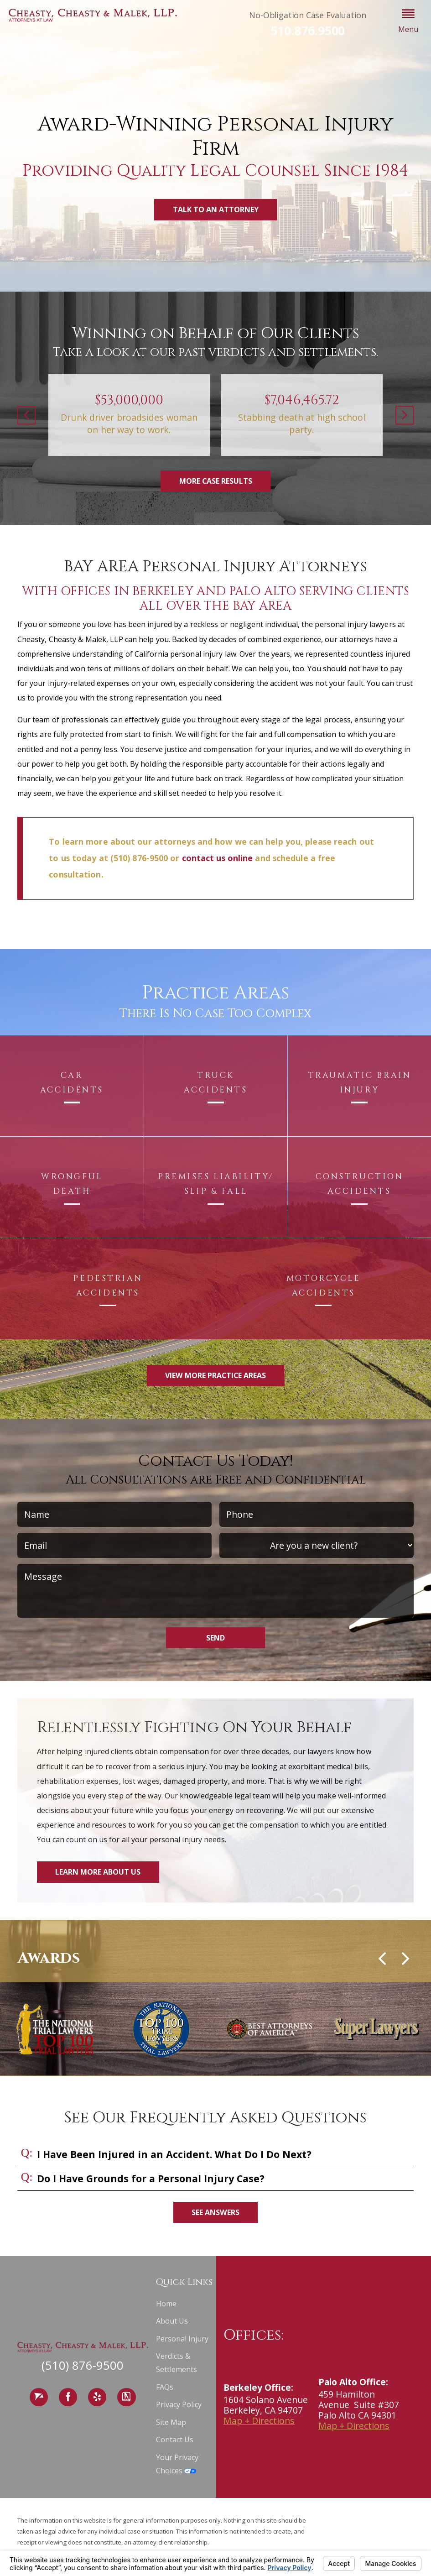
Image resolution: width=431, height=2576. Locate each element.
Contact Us (174, 2440)
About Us (172, 2321)
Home (166, 2304)
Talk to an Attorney (216, 209)
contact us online (217, 857)
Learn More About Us (97, 1872)
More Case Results (215, 481)
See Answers (215, 2212)
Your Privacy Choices (177, 2464)
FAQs (164, 2387)
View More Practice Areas (215, 1375)
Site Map (171, 2422)
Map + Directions (259, 2420)
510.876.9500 (307, 31)
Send (215, 1638)
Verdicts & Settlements (176, 2362)
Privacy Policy (179, 2404)
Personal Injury (182, 2339)
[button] (408, 21)
